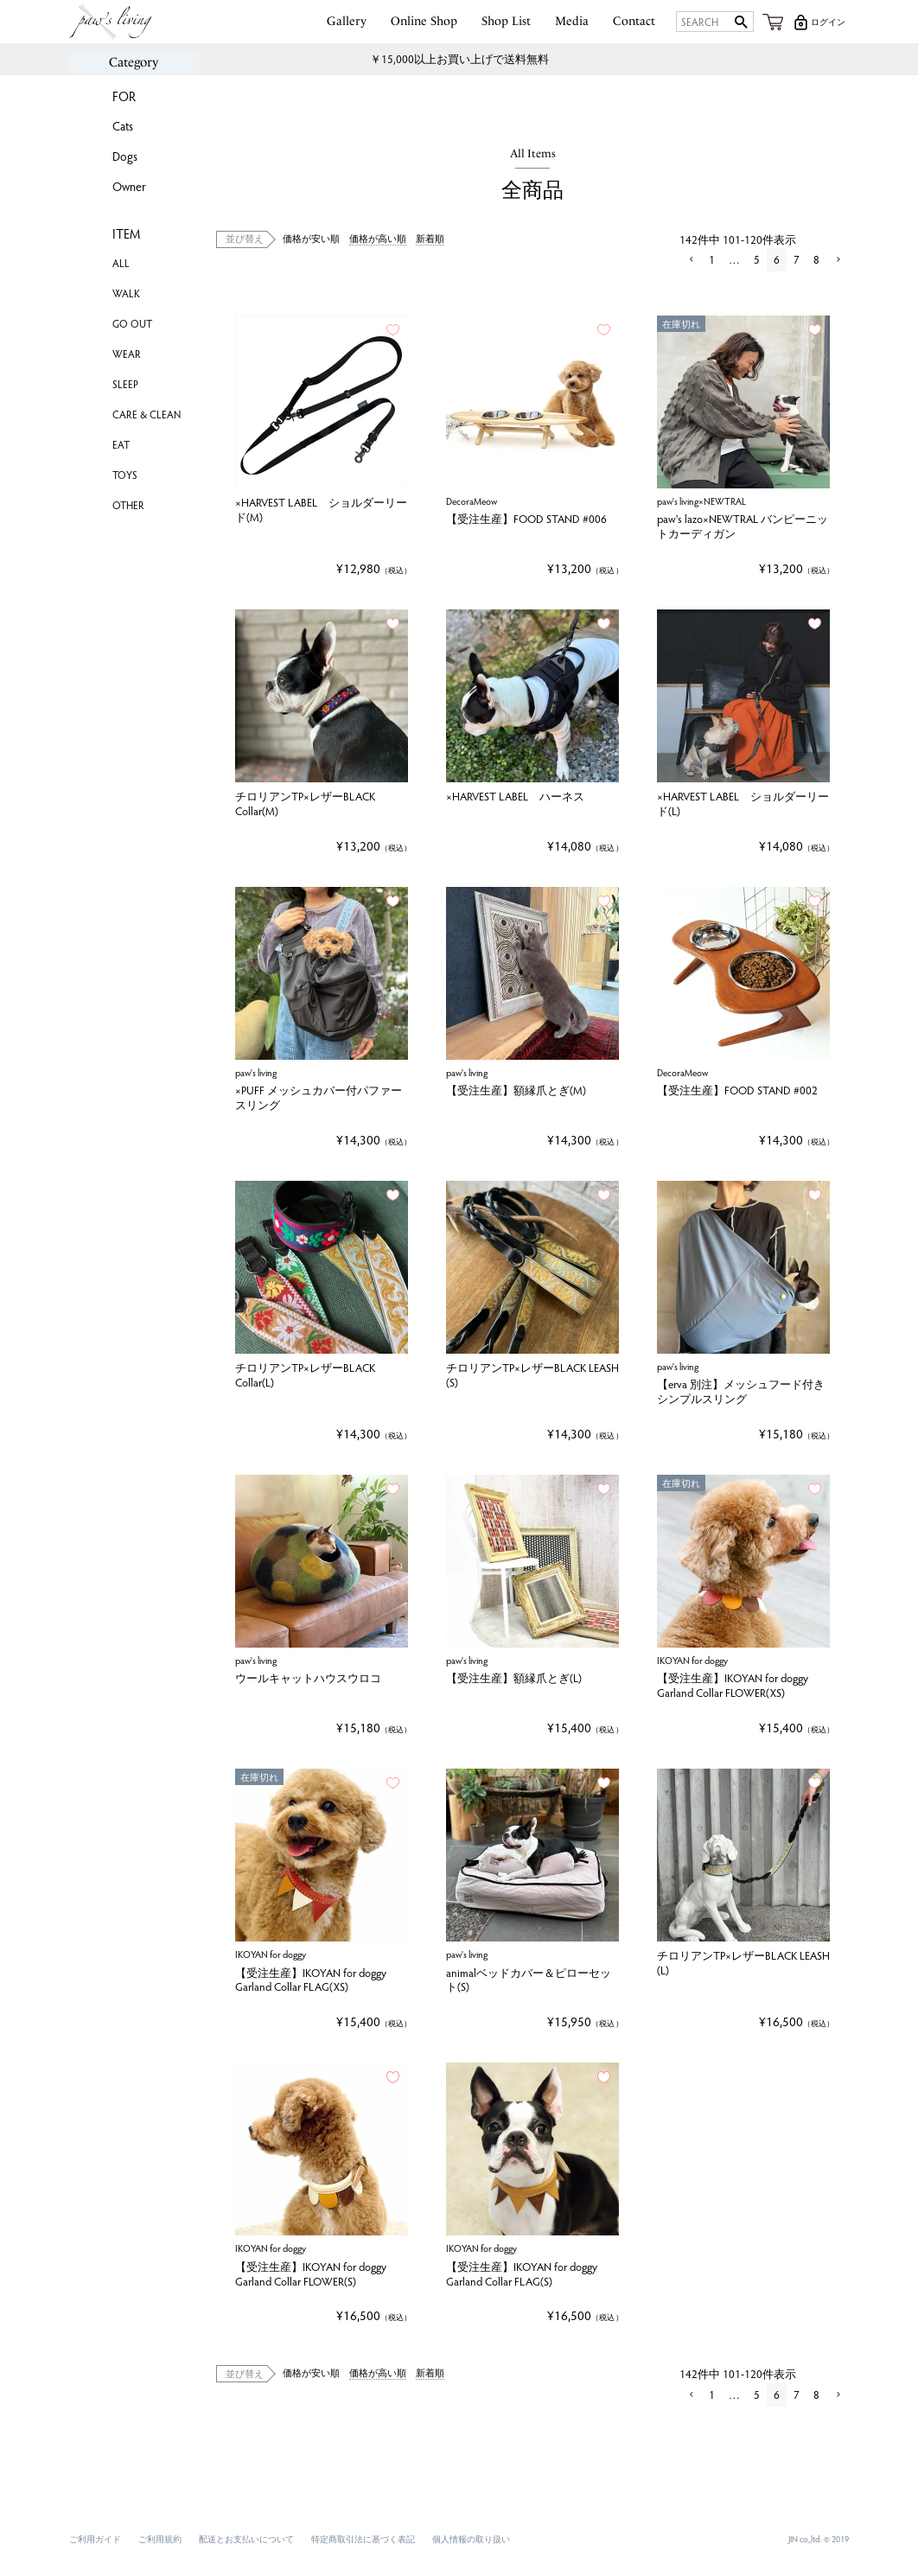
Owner (129, 186)
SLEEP (125, 384)
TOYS (124, 474)
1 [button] (712, 259)
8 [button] (816, 259)
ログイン (828, 22)
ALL (121, 263)
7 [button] (797, 259)
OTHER (128, 505)
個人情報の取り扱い (471, 2539)
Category (133, 62)
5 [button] (757, 259)
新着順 (430, 238)
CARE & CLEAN (146, 414)
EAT (121, 444)
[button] (690, 260)
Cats (122, 126)
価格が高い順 (377, 238)
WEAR (126, 353)
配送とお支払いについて (246, 2539)
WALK (126, 293)
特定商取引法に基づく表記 (363, 2539)
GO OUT (132, 323)
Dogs (124, 156)
